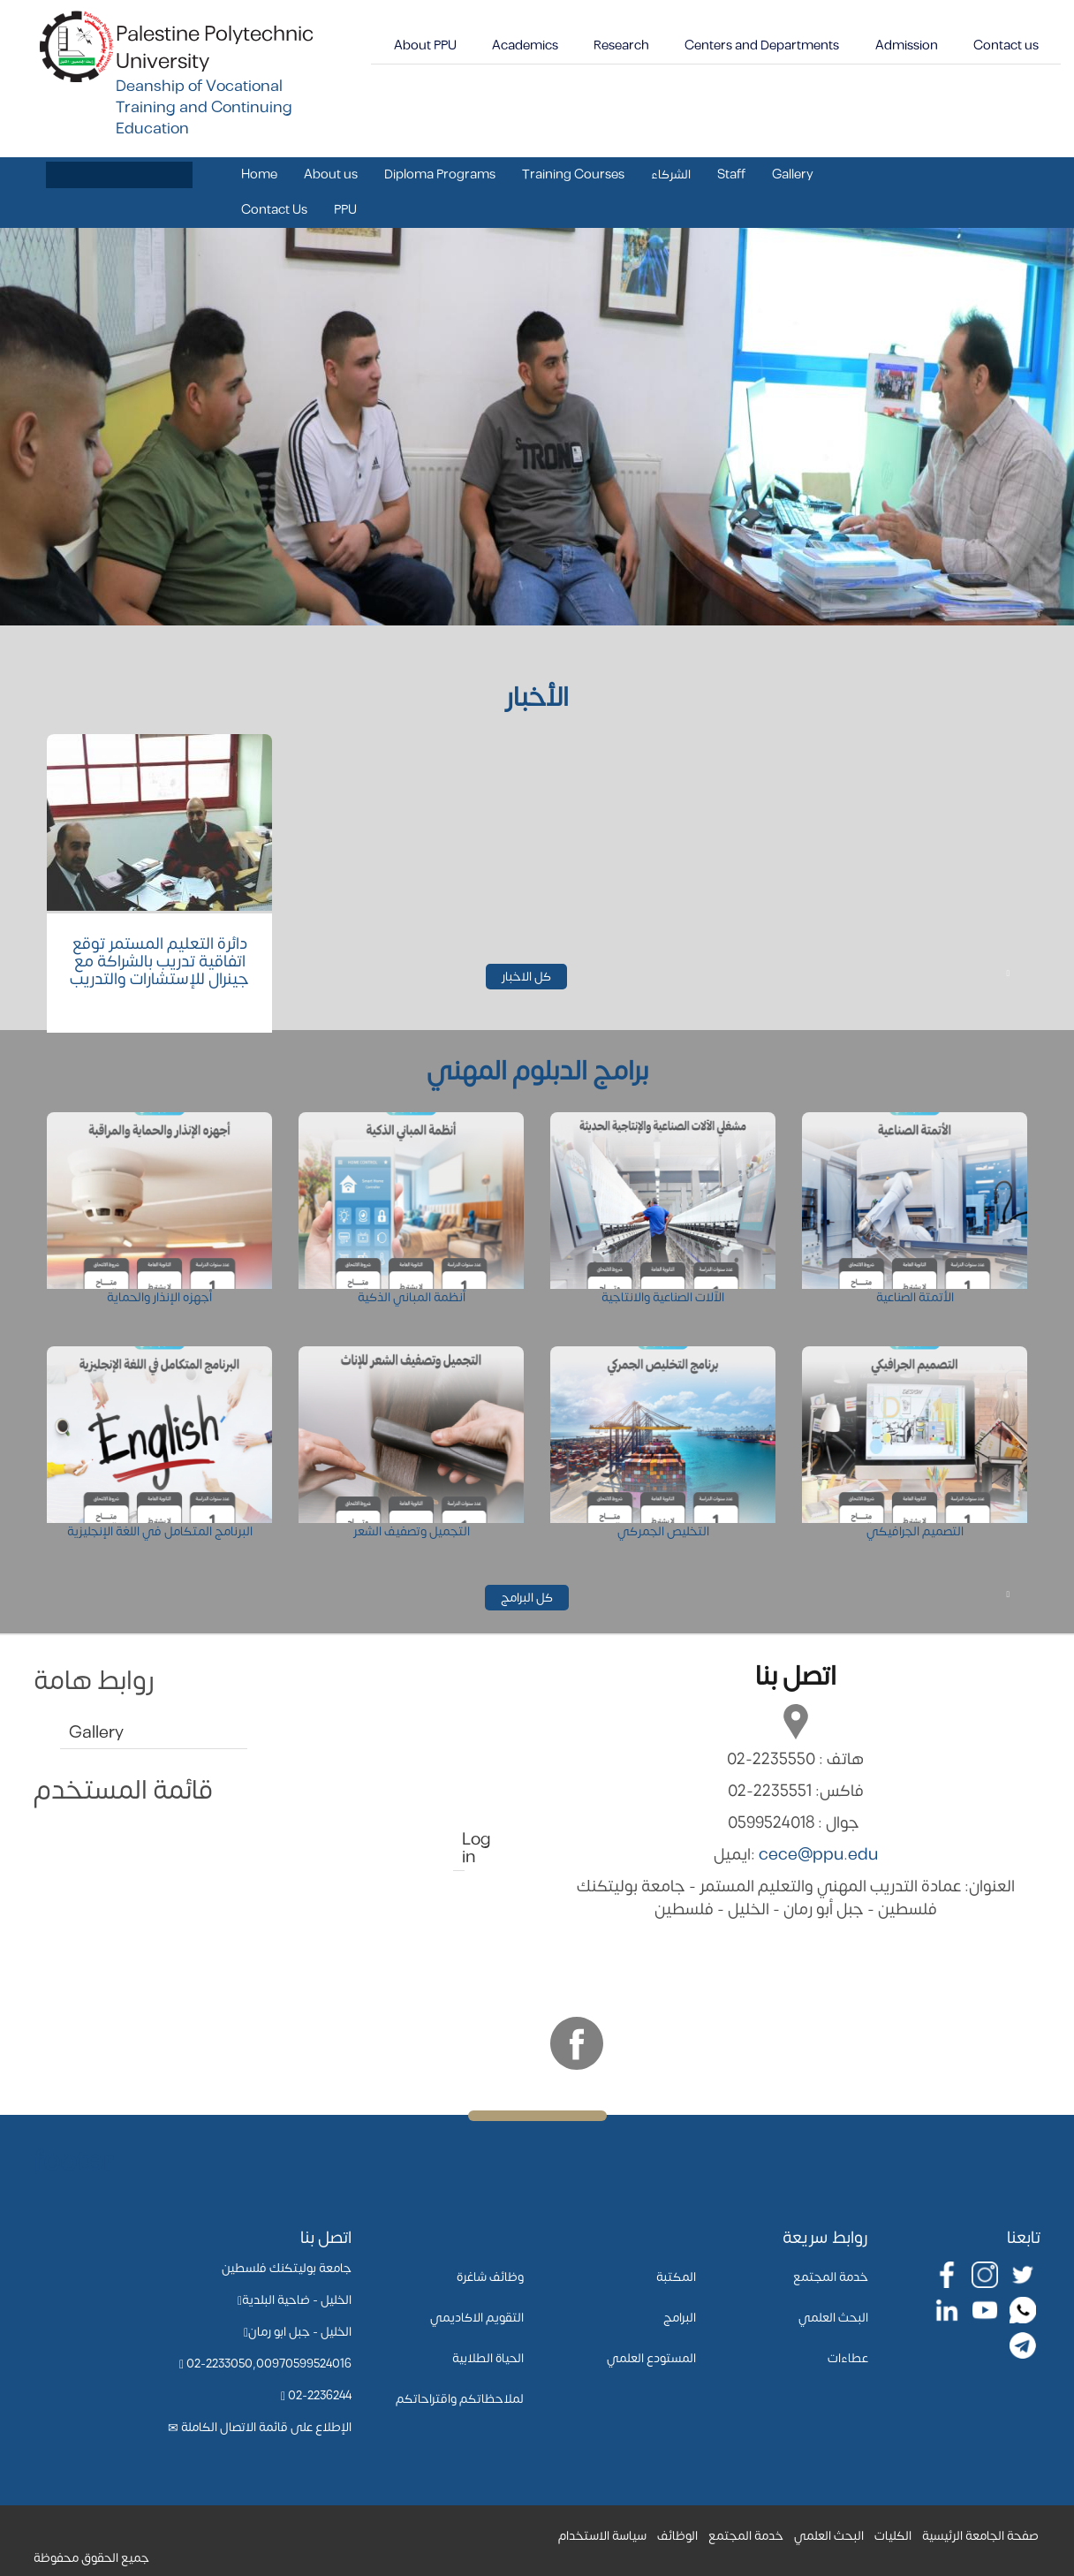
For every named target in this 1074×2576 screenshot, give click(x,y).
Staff (731, 174)
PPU (345, 210)
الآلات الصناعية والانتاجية (662, 1297)
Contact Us (274, 210)
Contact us (1006, 45)
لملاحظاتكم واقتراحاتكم (460, 2399)
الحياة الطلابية (488, 2358)
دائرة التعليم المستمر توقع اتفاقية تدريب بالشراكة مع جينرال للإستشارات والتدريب (159, 961)
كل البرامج (535, 1597)
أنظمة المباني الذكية (411, 1297)
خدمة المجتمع (830, 2277)
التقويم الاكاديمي (477, 2317)
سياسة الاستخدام (602, 2536)
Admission (906, 45)
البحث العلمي (833, 2317)
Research (621, 45)
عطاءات (848, 2358)
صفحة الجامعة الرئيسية (980, 2536)
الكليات (892, 2536)
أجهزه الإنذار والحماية (159, 1297)
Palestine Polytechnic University (215, 48)
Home (259, 174)
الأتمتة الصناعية (915, 1297)
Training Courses (573, 174)
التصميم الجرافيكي (915, 1531)
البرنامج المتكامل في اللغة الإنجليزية (160, 1531)
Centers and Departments (761, 45)
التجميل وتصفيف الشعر (411, 1531)
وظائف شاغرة (490, 2277)
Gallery (792, 174)
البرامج (679, 2317)
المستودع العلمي (651, 2358)
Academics (525, 45)
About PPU (425, 45)
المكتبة (676, 2277)
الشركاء (671, 174)
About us (331, 174)
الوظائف (677, 2536)
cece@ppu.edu (818, 1855)
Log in (463, 1848)
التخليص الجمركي (663, 1531)
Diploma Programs (439, 174)
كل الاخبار (534, 976)
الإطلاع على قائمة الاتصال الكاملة (266, 2427)
